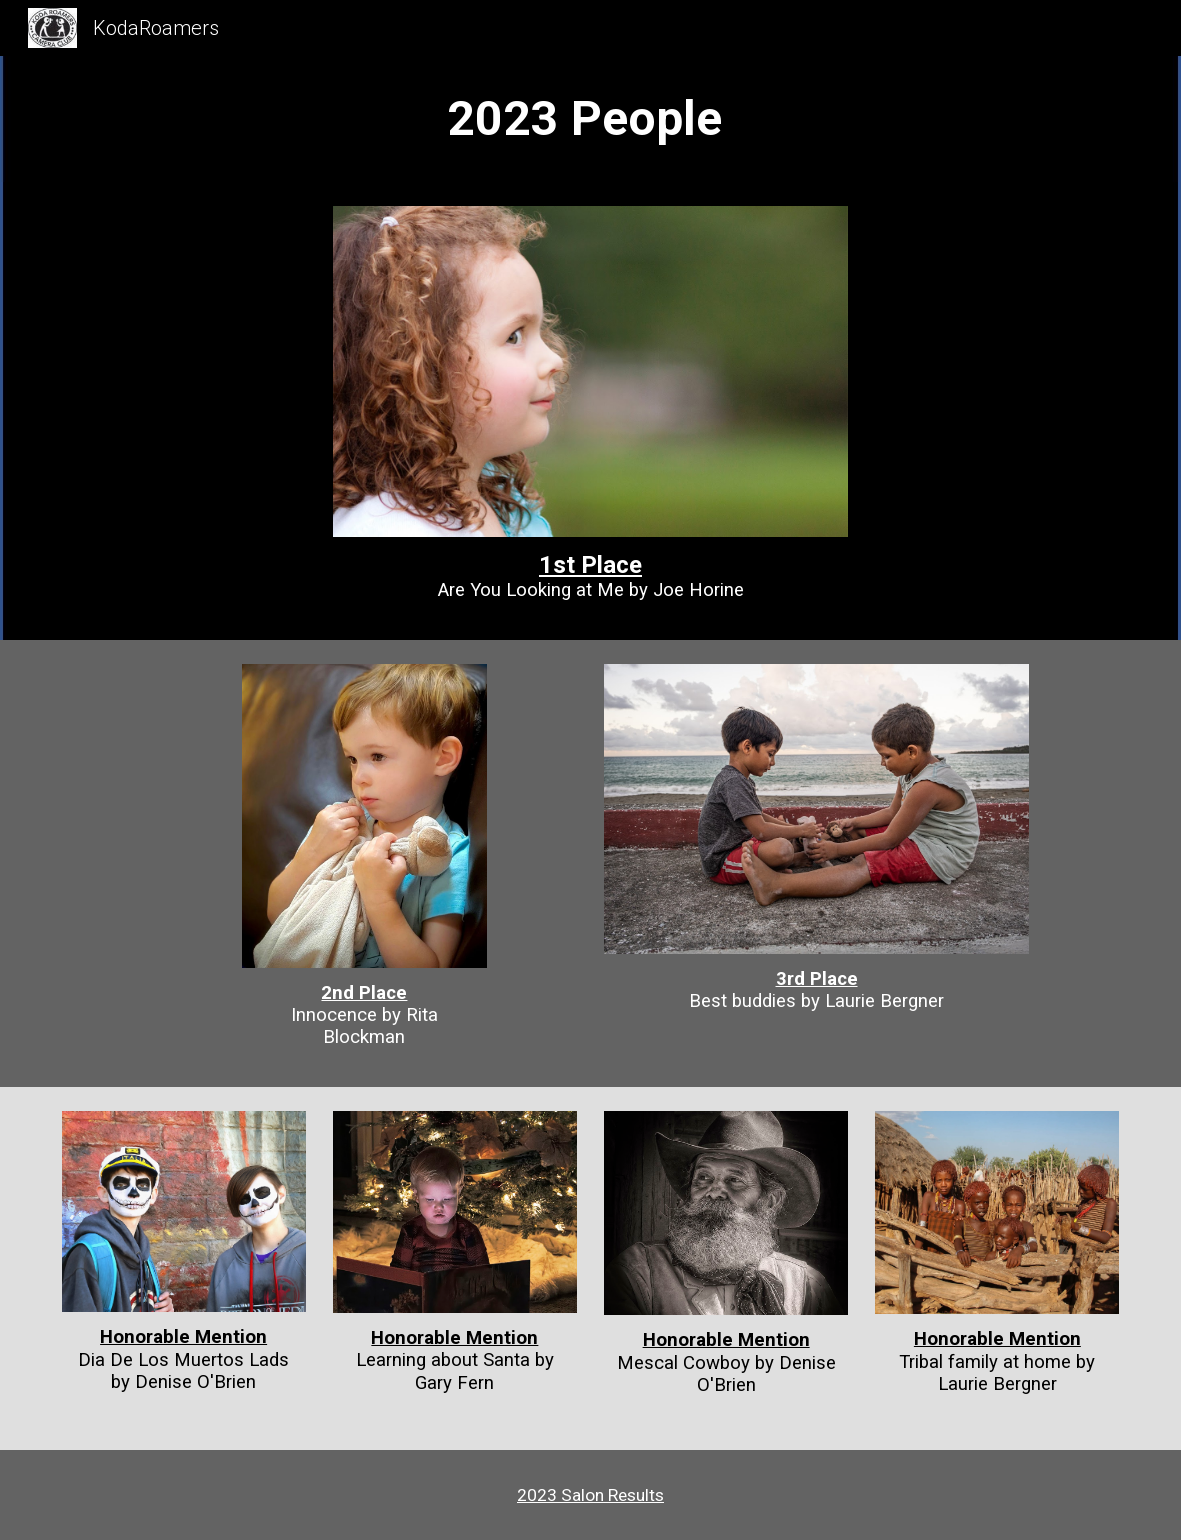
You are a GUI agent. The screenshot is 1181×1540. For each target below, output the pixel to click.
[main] (591, 119)
